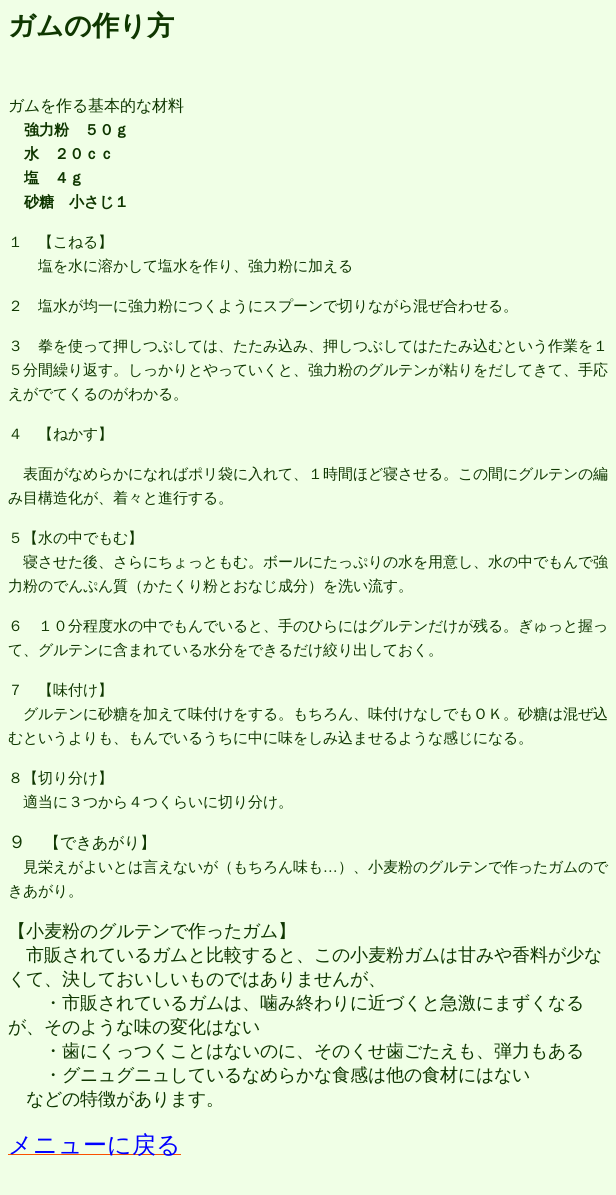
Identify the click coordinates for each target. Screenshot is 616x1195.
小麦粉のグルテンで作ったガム (152, 931)
